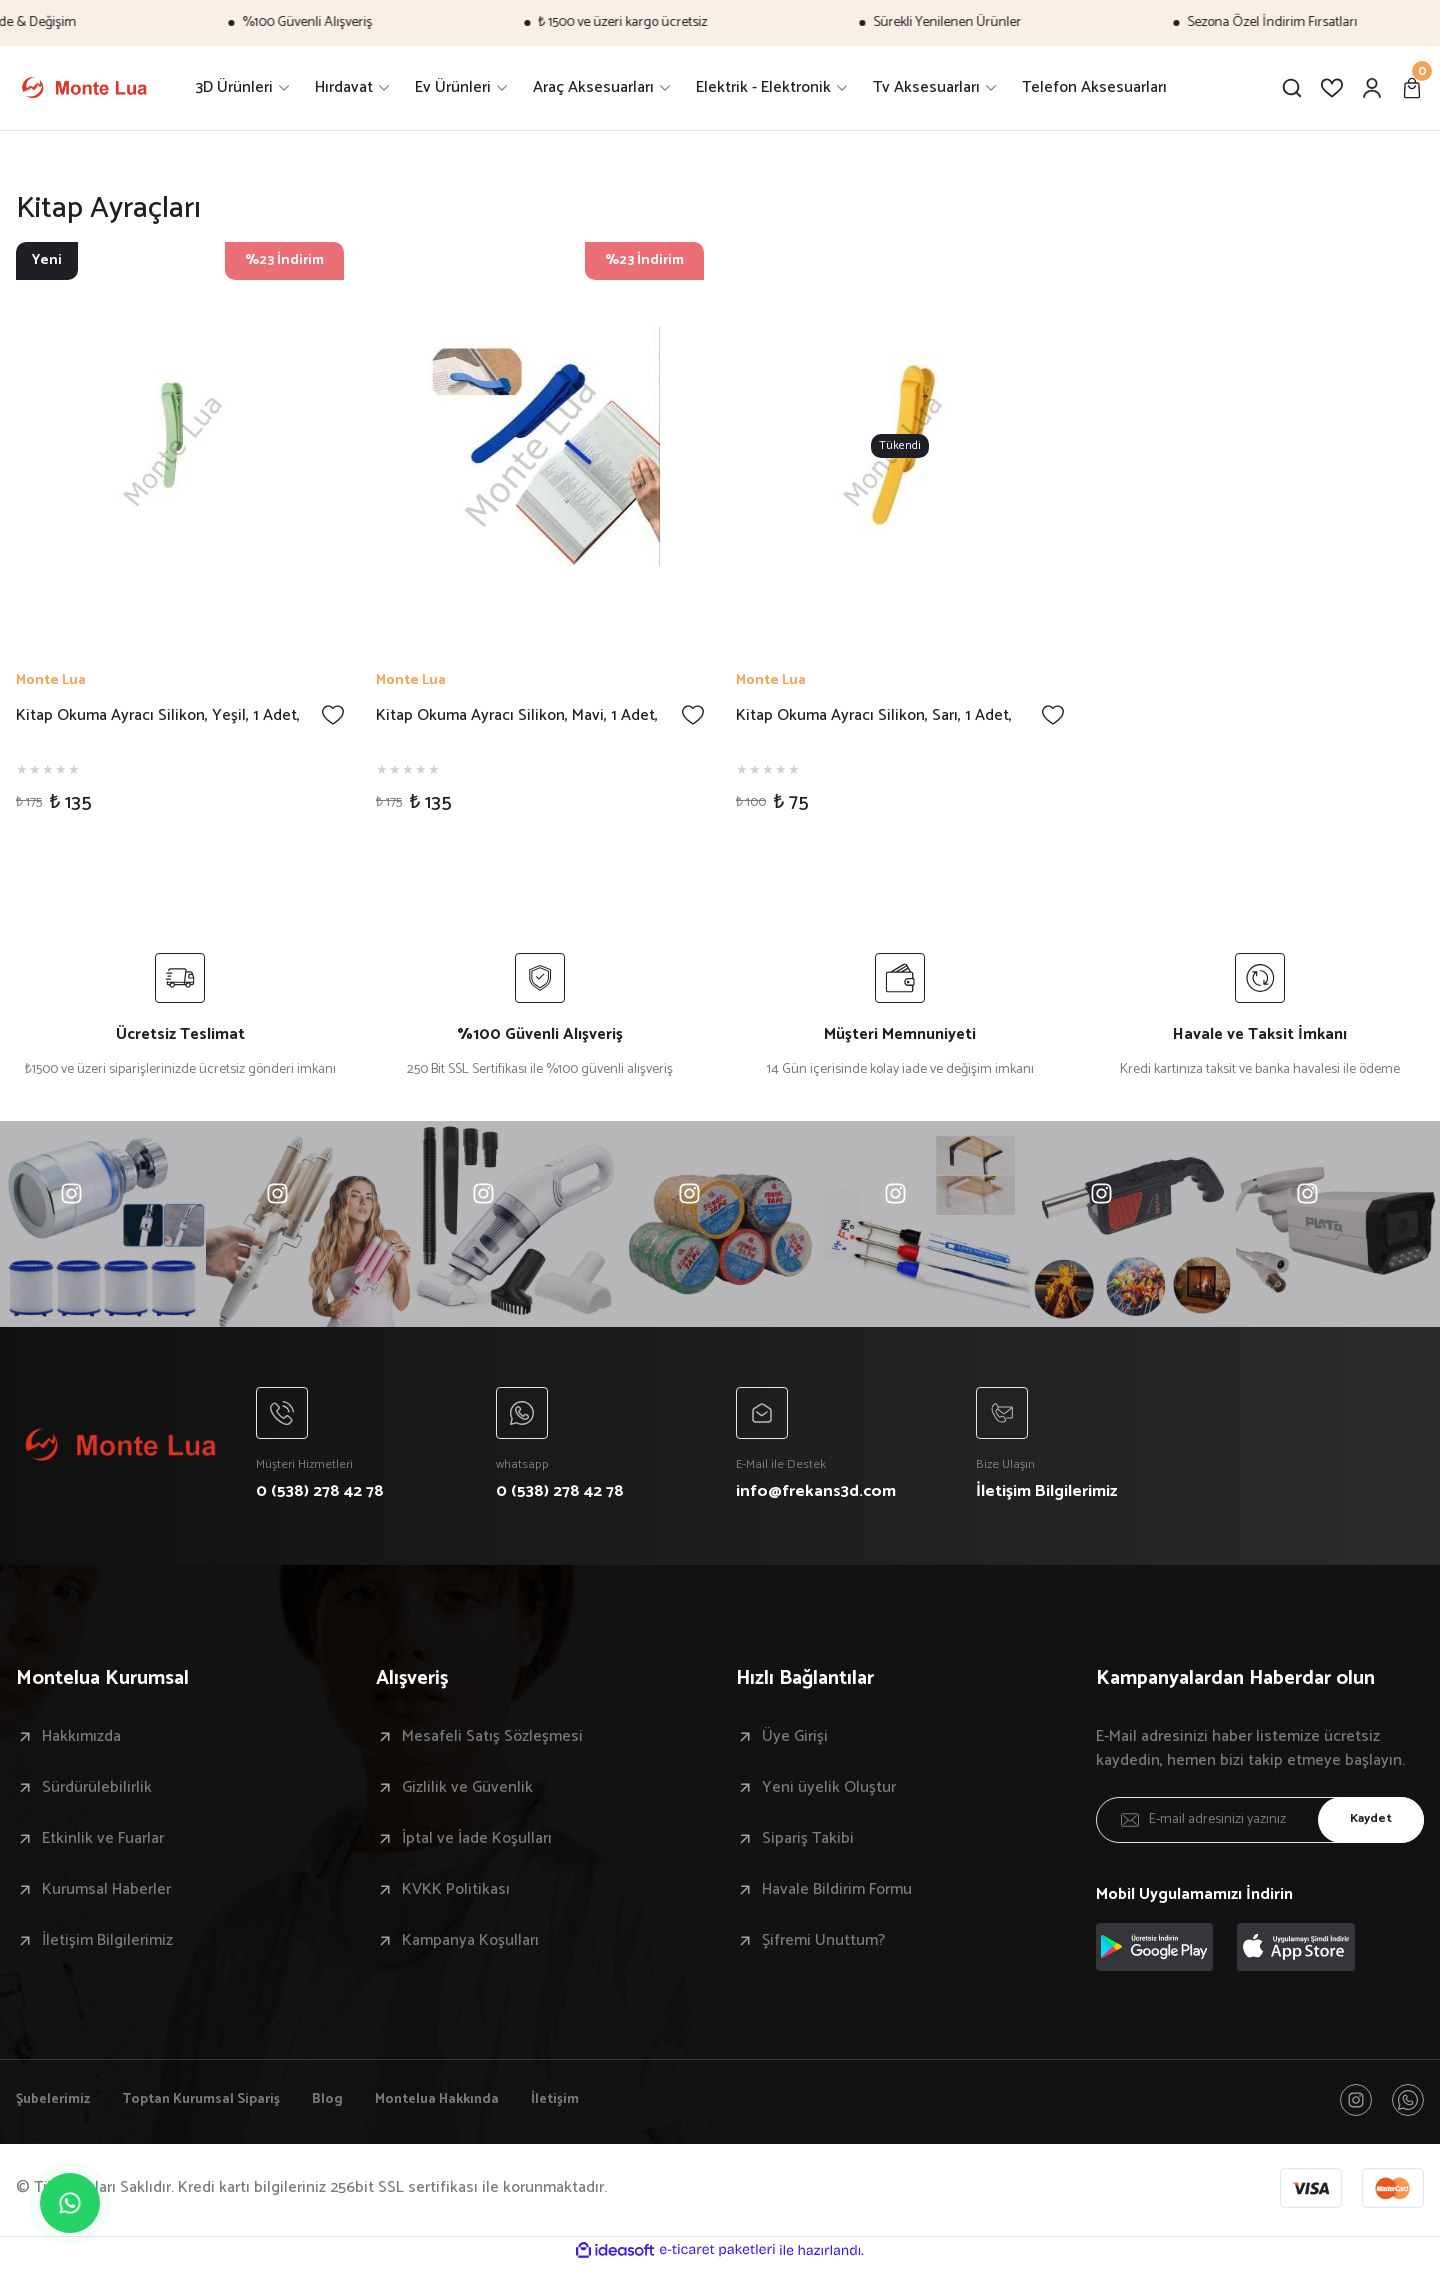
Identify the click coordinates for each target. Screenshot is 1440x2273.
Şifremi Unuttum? (823, 1945)
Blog (359, 2106)
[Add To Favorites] (333, 715)
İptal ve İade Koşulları (477, 1843)
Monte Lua (51, 681)
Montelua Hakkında (478, 2106)
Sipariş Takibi (808, 1843)
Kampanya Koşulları (470, 1945)
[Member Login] (1372, 88)
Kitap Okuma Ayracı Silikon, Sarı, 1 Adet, (874, 716)
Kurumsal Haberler (106, 1894)
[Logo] (84, 88)
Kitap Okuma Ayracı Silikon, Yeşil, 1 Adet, (158, 716)
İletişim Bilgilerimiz (107, 1945)
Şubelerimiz (57, 2106)
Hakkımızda (81, 1741)
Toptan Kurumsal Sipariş (220, 2106)
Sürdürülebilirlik (97, 1792)
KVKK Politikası (456, 1894)
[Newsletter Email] (1260, 1824)
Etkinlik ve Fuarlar (103, 1843)
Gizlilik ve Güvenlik (467, 1792)
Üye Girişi (795, 1741)
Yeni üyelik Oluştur (829, 1792)
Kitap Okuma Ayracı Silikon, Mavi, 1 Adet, (517, 716)
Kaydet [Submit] (1365, 1824)
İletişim (608, 2106)
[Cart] (1412, 88)
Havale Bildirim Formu (837, 1894)
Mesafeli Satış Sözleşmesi (492, 1741)
